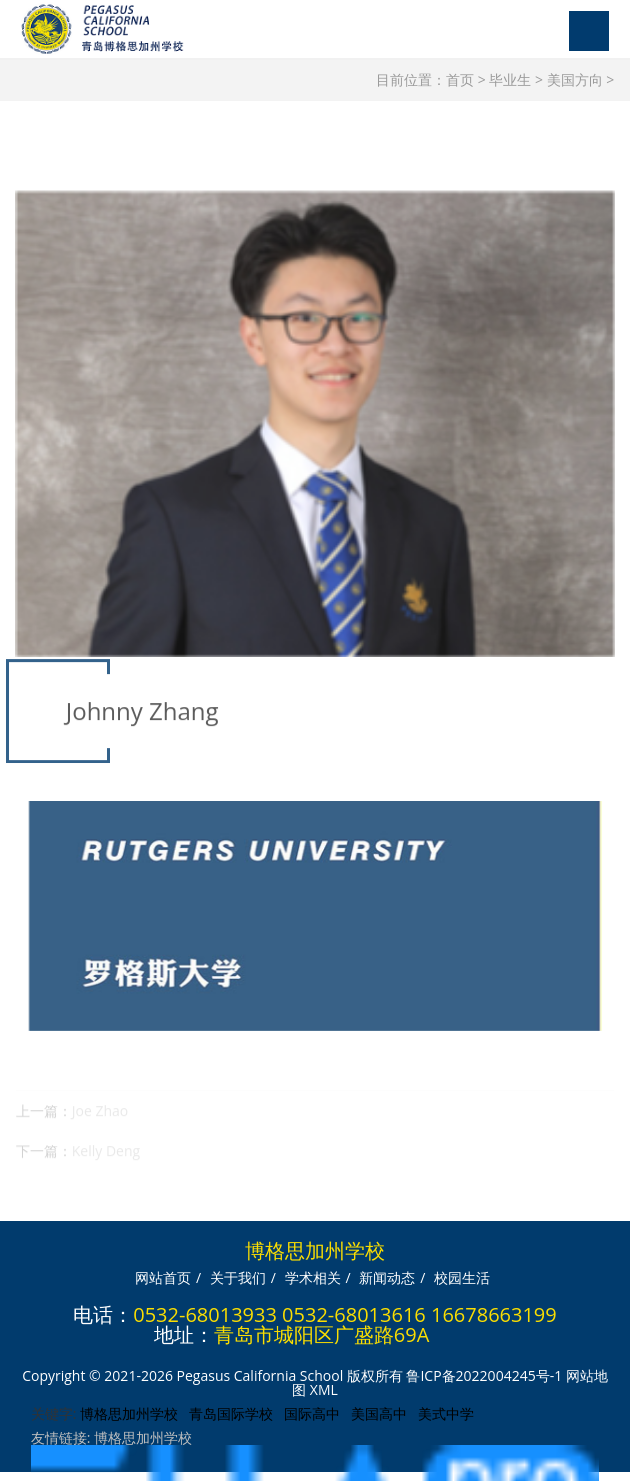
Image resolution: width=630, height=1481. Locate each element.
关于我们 (238, 1273)
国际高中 (312, 1409)
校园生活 (462, 1273)
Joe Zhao (100, 1120)
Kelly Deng (106, 1160)
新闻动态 (387, 1273)
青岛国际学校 (231, 1409)
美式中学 (446, 1409)
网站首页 (163, 1273)
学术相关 (313, 1273)
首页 (460, 79)
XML (324, 1385)
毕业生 (510, 79)
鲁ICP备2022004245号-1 (484, 1371)
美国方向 (575, 79)
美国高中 (379, 1409)
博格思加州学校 (129, 1409)
